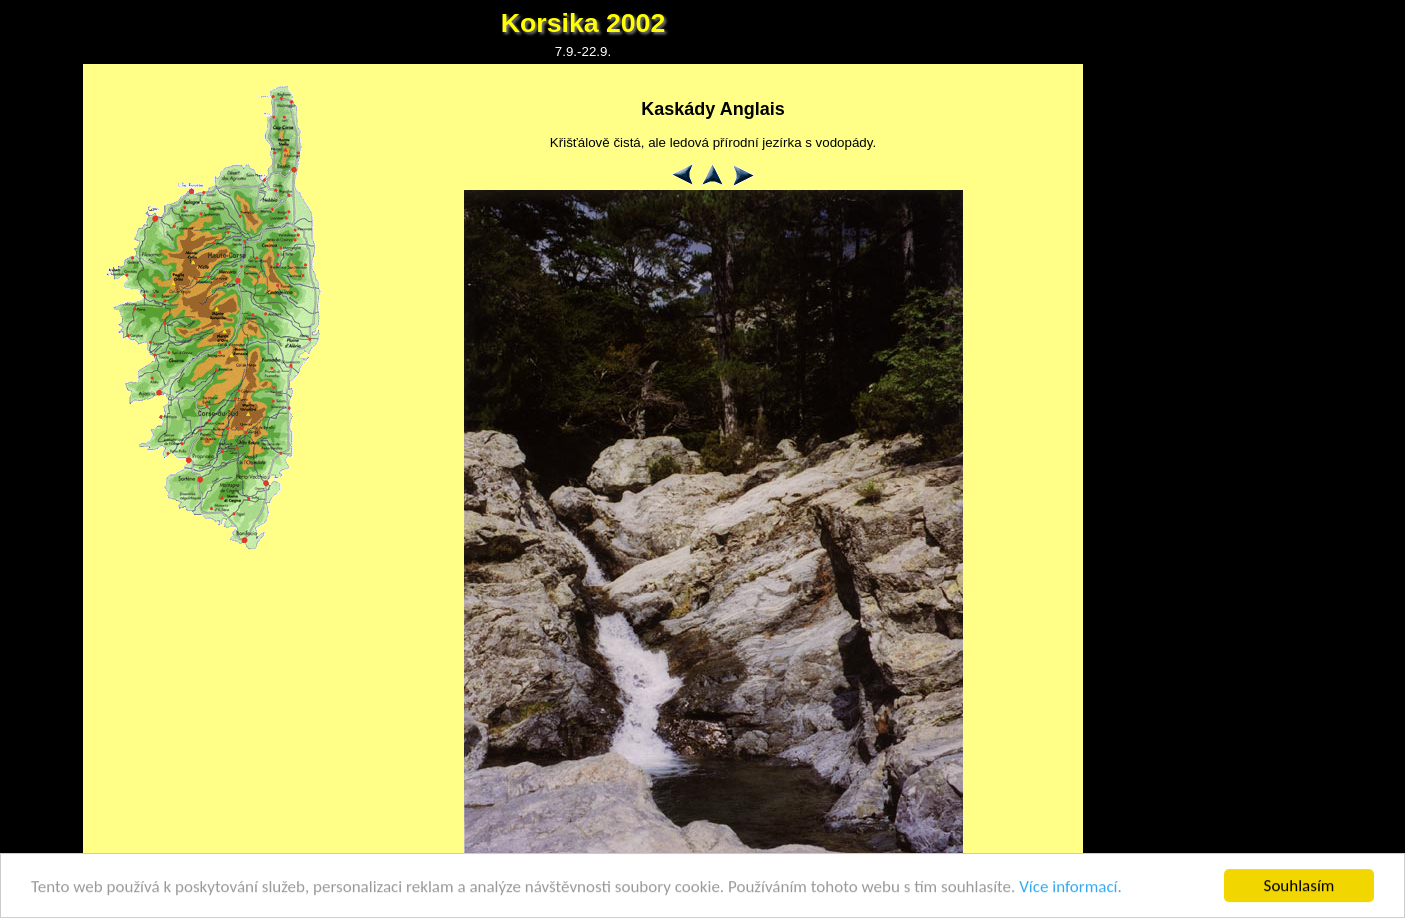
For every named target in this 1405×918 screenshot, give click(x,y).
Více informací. (1070, 887)
